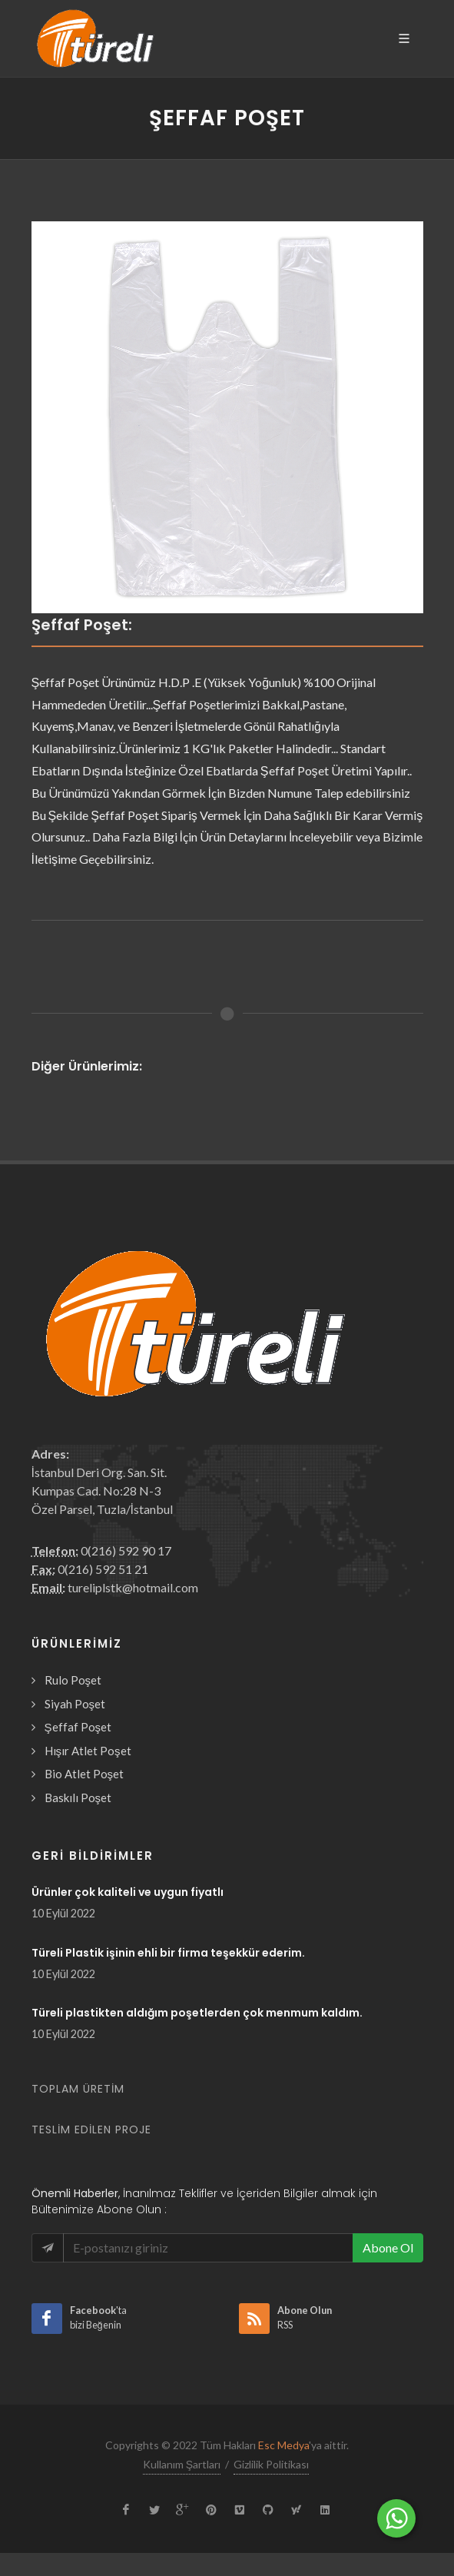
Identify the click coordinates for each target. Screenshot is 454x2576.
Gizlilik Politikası (271, 2464)
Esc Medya (283, 2445)
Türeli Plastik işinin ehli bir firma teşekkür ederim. (168, 1952)
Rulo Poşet (73, 1680)
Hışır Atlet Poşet (88, 1751)
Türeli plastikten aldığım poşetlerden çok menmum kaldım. (197, 2012)
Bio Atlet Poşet (84, 1774)
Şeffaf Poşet (78, 1727)
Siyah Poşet (75, 1704)
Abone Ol (388, 2247)
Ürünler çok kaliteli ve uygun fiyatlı (127, 1892)
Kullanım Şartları (181, 2464)
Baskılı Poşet (78, 1797)
